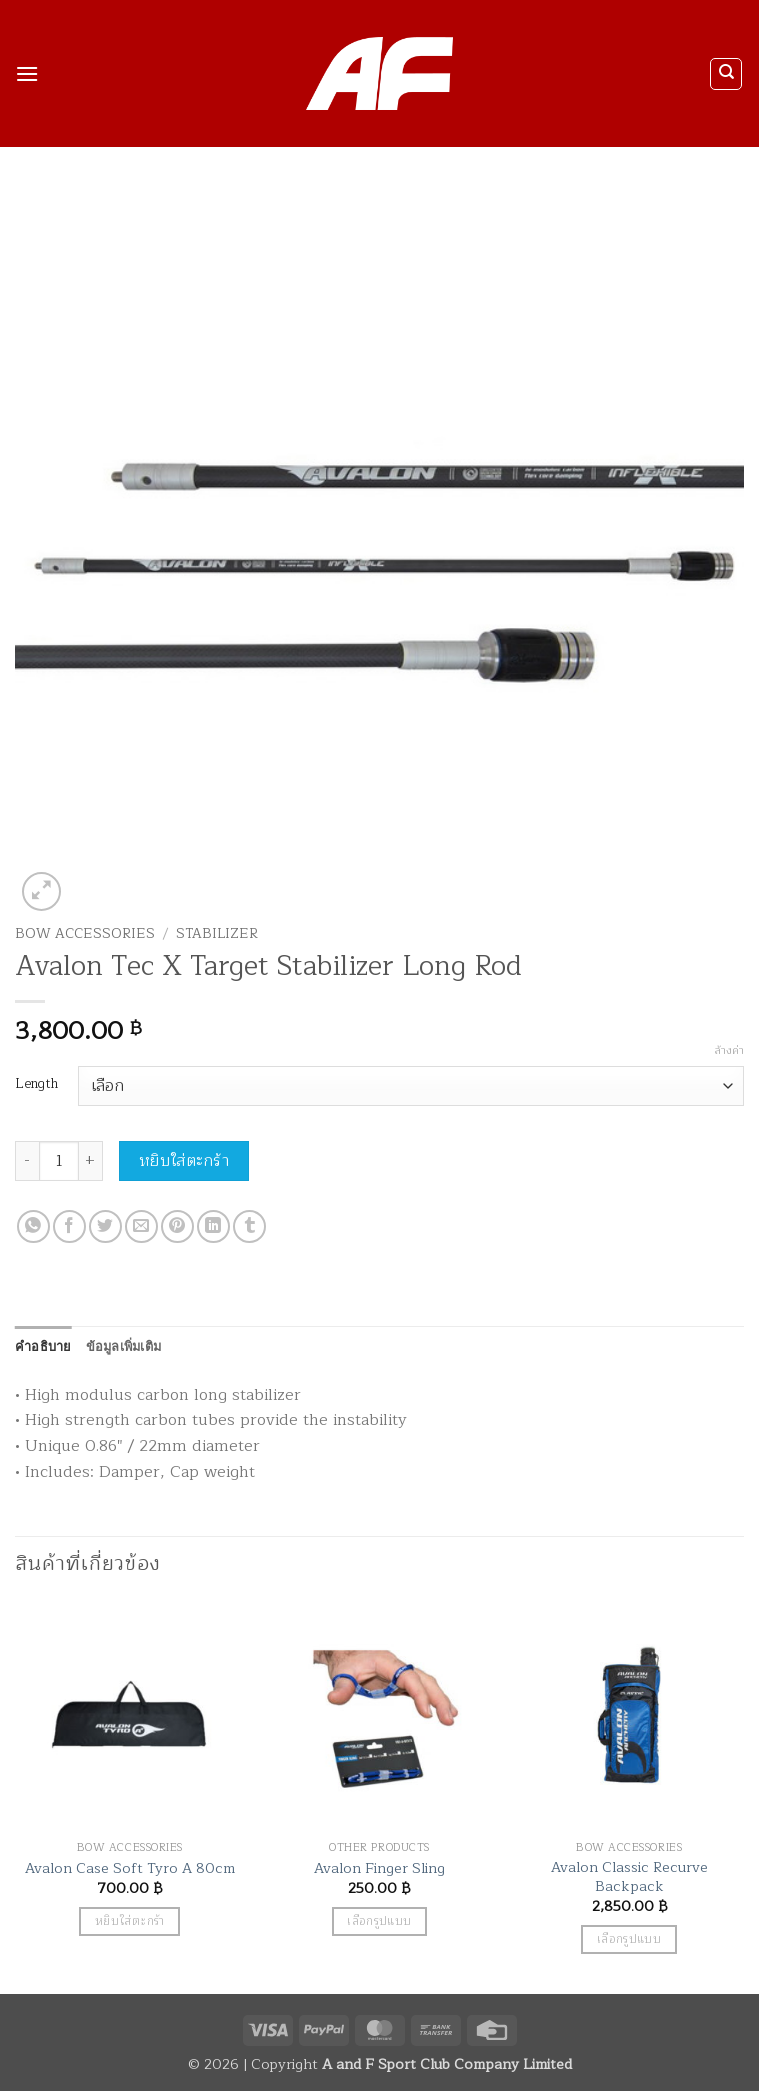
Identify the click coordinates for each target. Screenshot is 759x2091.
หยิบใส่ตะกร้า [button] (129, 1921)
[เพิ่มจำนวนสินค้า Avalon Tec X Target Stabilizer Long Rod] (91, 1161)
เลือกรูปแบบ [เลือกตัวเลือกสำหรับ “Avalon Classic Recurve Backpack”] (629, 1939)
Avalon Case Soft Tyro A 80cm (130, 1868)
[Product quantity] (59, 1161)
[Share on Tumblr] (249, 1226)
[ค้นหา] (726, 74)
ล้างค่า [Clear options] (729, 1051)
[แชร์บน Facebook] (69, 1226)
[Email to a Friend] (141, 1226)
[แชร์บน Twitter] (105, 1226)
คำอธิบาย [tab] (43, 1346)
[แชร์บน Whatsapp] (33, 1226)
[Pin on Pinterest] (177, 1226)
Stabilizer (217, 933)
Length (36, 1084)
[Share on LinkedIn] (213, 1226)
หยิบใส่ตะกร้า (184, 1161)
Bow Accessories (85, 933)
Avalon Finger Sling (379, 1868)
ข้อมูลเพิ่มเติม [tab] (124, 1346)
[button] (27, 73)
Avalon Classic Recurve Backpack (629, 1876)
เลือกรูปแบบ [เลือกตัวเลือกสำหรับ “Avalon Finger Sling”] (379, 1921)
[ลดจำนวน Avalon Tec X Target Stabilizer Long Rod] (27, 1161)
